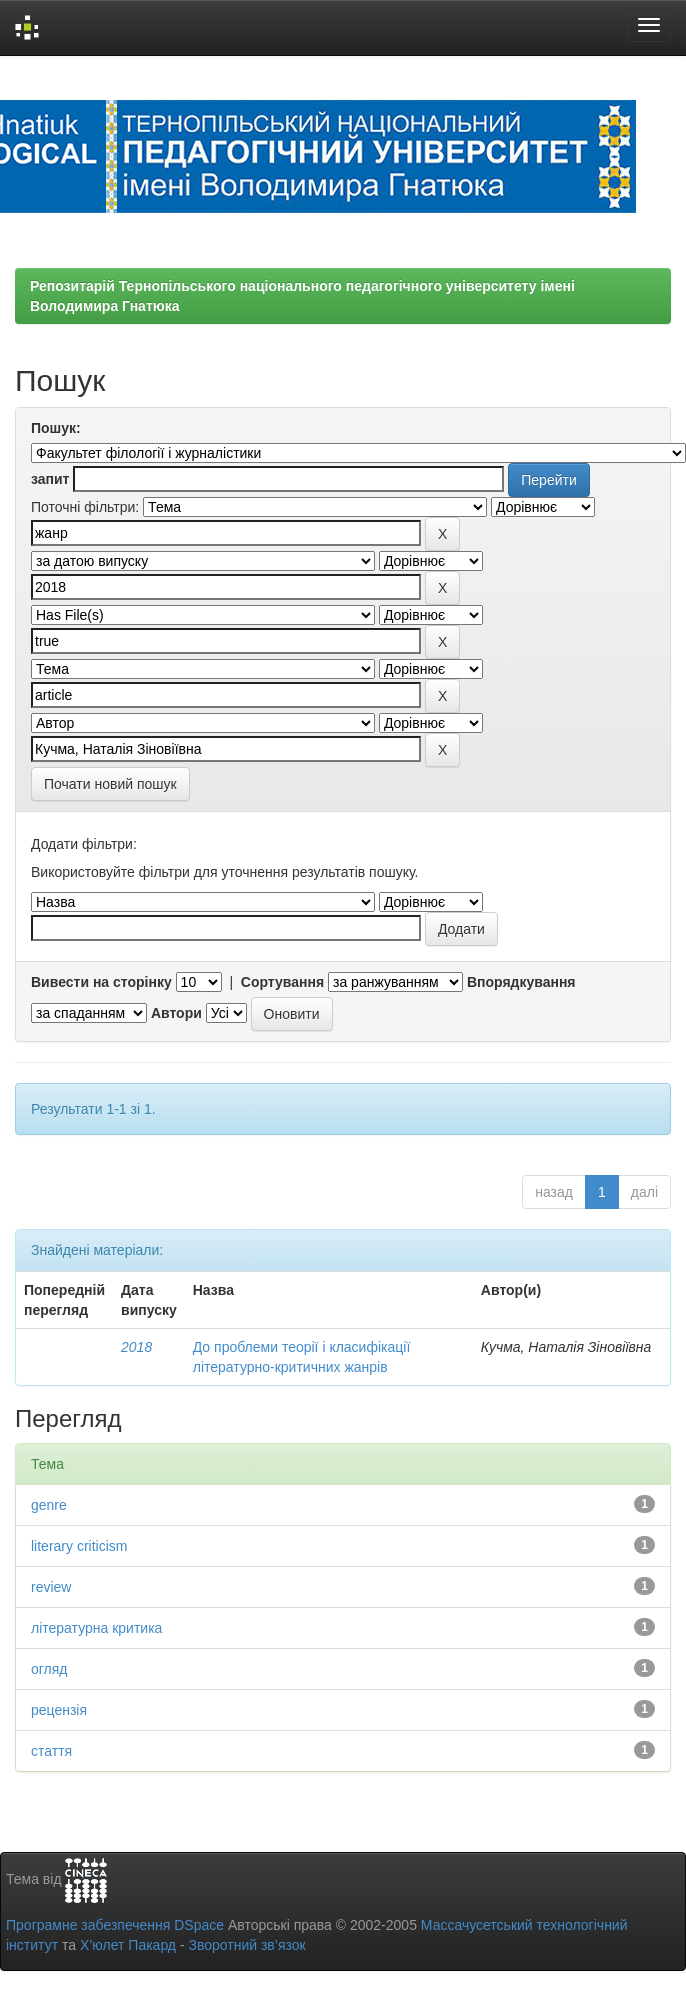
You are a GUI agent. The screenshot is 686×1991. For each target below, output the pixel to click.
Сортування (282, 982)
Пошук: (56, 428)
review (51, 1587)
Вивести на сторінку (101, 982)
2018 (136, 1347)
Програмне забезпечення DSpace (115, 1925)
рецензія (59, 1710)
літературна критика (96, 1628)
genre (49, 1505)
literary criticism (79, 1546)
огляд (49, 1669)
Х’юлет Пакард (128, 1945)
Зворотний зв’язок (246, 1945)
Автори (176, 1013)
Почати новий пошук (110, 784)
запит (50, 479)
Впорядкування (521, 982)
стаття (51, 1751)
